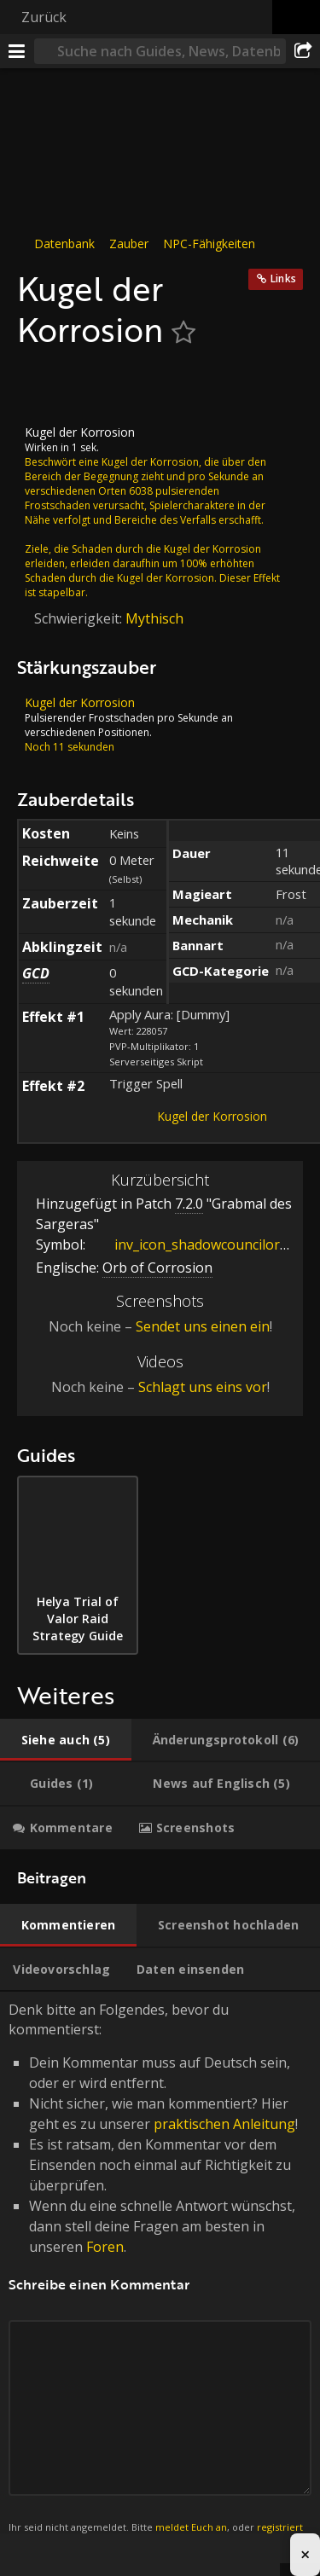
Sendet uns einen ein (203, 1326)
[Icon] (46, 387)
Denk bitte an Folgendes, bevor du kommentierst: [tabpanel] (160, 2277)
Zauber (128, 243)
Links (283, 278)
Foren (105, 2246)
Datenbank (64, 243)
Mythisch (154, 618)
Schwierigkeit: (79, 618)
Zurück (44, 17)
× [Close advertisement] (305, 2554)
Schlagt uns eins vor (202, 1387)
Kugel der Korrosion (212, 1116)
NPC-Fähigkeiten (209, 243)
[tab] (65, 1740)
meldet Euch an (191, 2527)
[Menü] (17, 51)
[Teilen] (303, 51)
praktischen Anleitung (224, 2124)
